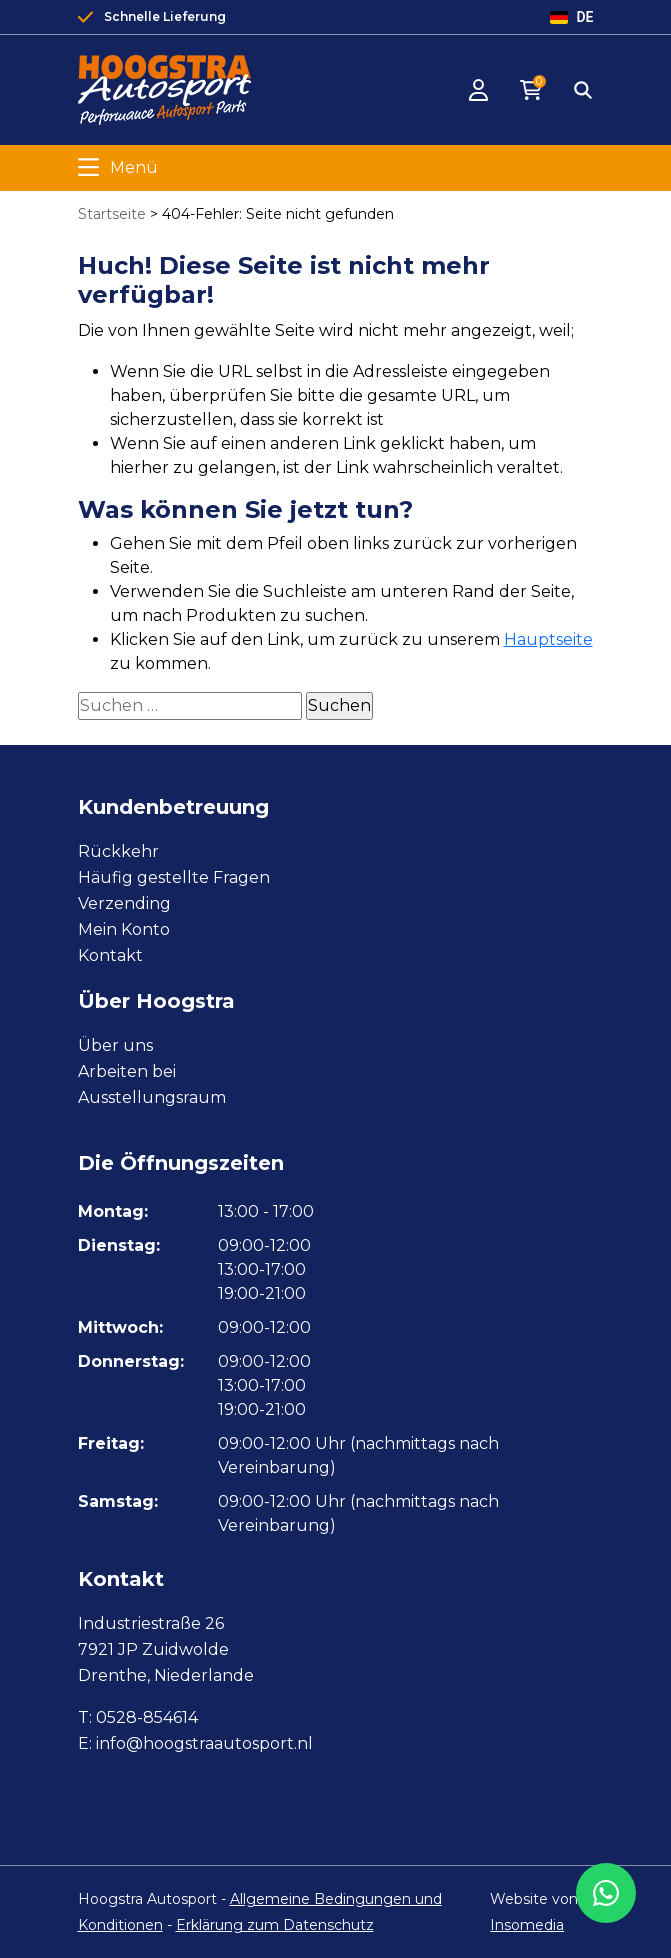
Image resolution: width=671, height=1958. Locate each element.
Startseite (112, 214)
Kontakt (110, 955)
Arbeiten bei (127, 1071)
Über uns (115, 1045)
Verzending (124, 903)
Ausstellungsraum (152, 1097)
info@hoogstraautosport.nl (204, 1743)
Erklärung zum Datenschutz (275, 1925)
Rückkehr (118, 851)
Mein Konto (124, 929)
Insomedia (527, 1925)
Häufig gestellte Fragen (174, 877)
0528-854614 (147, 1717)
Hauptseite (548, 639)
